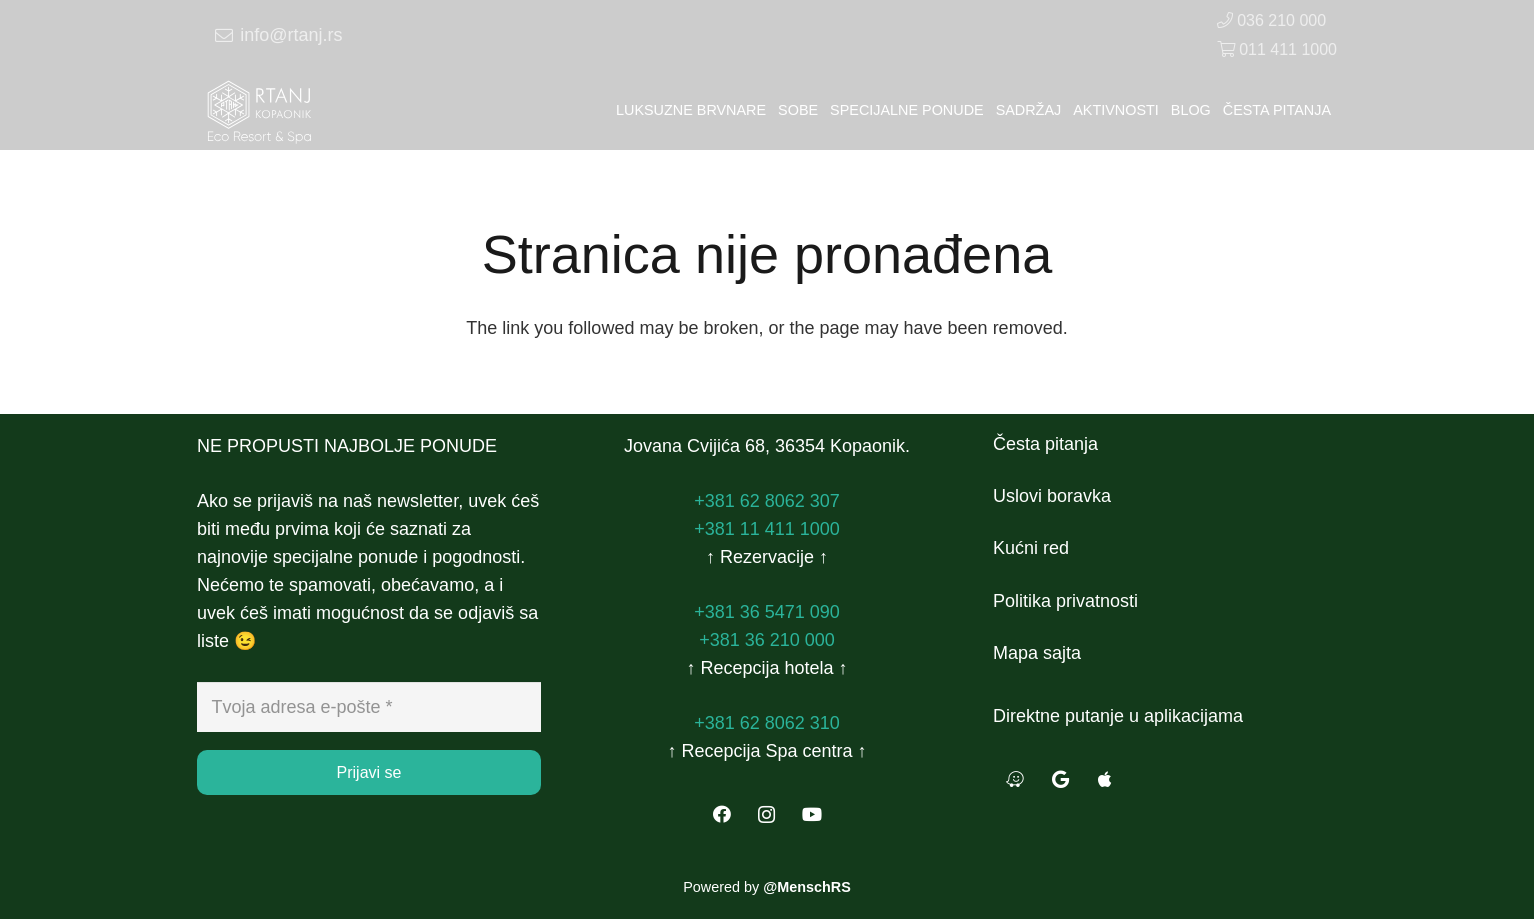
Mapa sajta (1037, 653)
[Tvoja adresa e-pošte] (369, 707)
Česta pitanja (1045, 444)
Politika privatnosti (1065, 601)
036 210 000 (1271, 20)
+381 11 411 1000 (767, 529)
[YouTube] (811, 814)
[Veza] (260, 110)
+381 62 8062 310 (767, 723)
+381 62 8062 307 (767, 501)
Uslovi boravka (1052, 496)
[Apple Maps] (1105, 779)
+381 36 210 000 (767, 640)
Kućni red (1031, 548)
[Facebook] (721, 814)
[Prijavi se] (369, 772)
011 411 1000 (1277, 49)
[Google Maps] (1060, 779)
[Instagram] (766, 814)
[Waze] (1015, 779)
